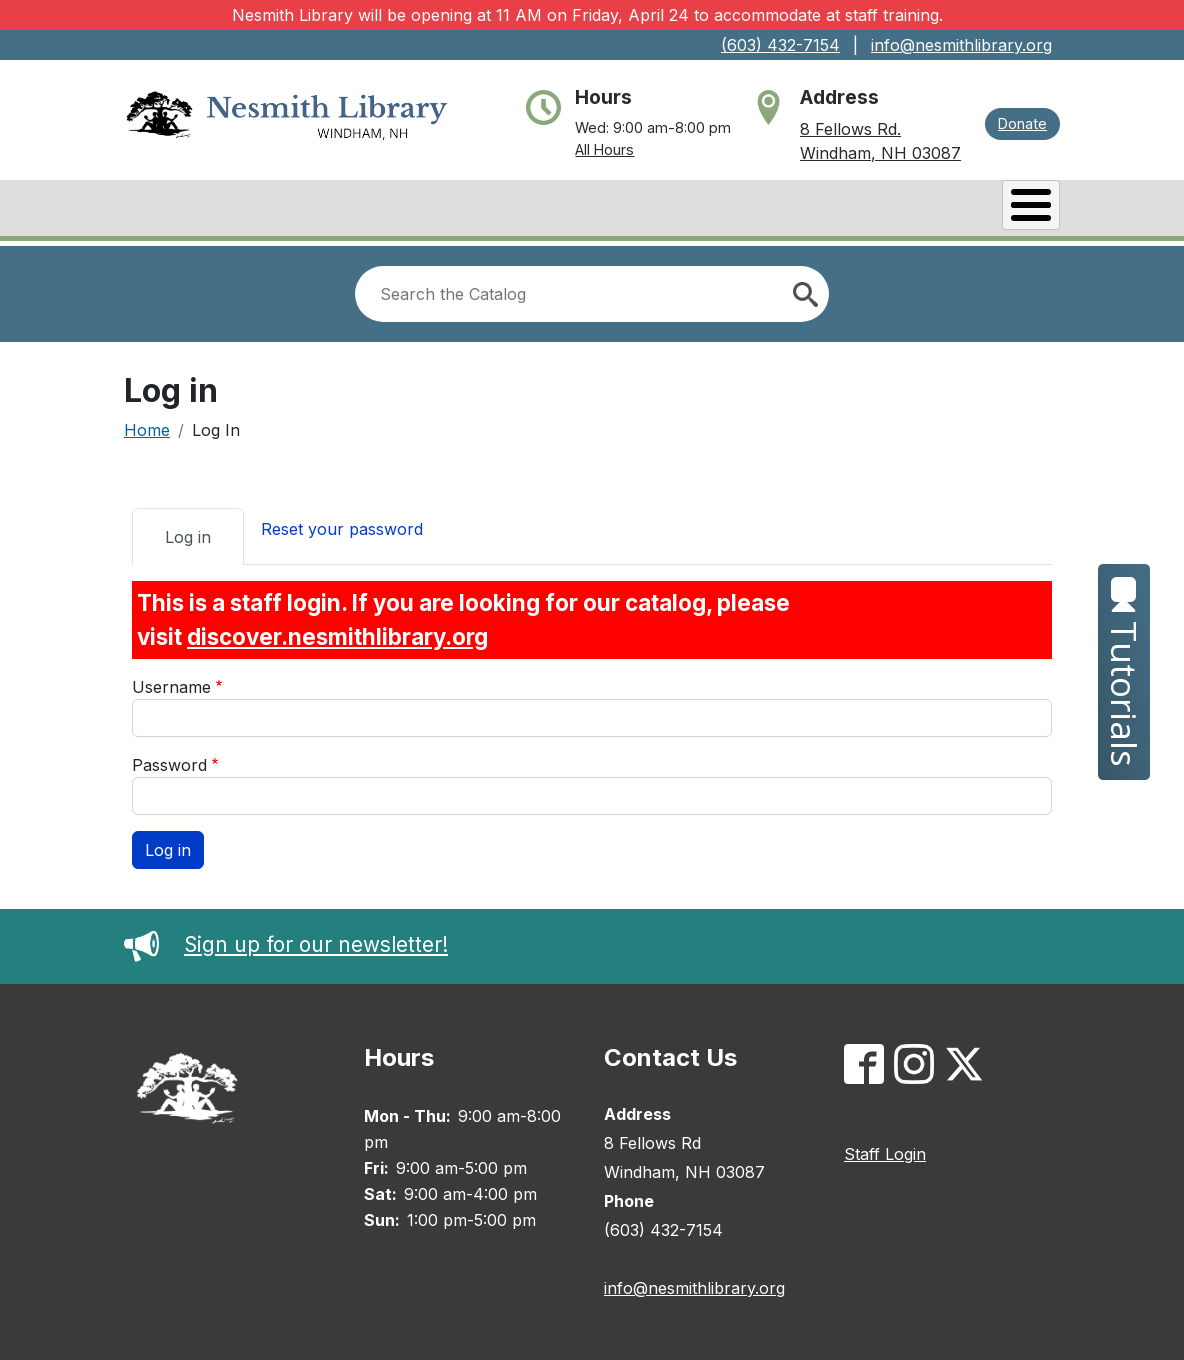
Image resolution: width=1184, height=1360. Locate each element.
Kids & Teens (980, 210)
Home (147, 425)
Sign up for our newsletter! (286, 939)
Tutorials (1124, 672)
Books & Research (335, 210)
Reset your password (342, 524)
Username (171, 682)
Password (169, 760)
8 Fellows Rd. (850, 129)
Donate (1022, 123)
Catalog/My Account (555, 210)
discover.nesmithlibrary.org (337, 631)
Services (839, 210)
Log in (188, 532)
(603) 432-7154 (780, 45)
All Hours (604, 149)
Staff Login (885, 1149)
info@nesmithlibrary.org (961, 45)
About (182, 210)
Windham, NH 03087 (880, 153)
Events (725, 210)
